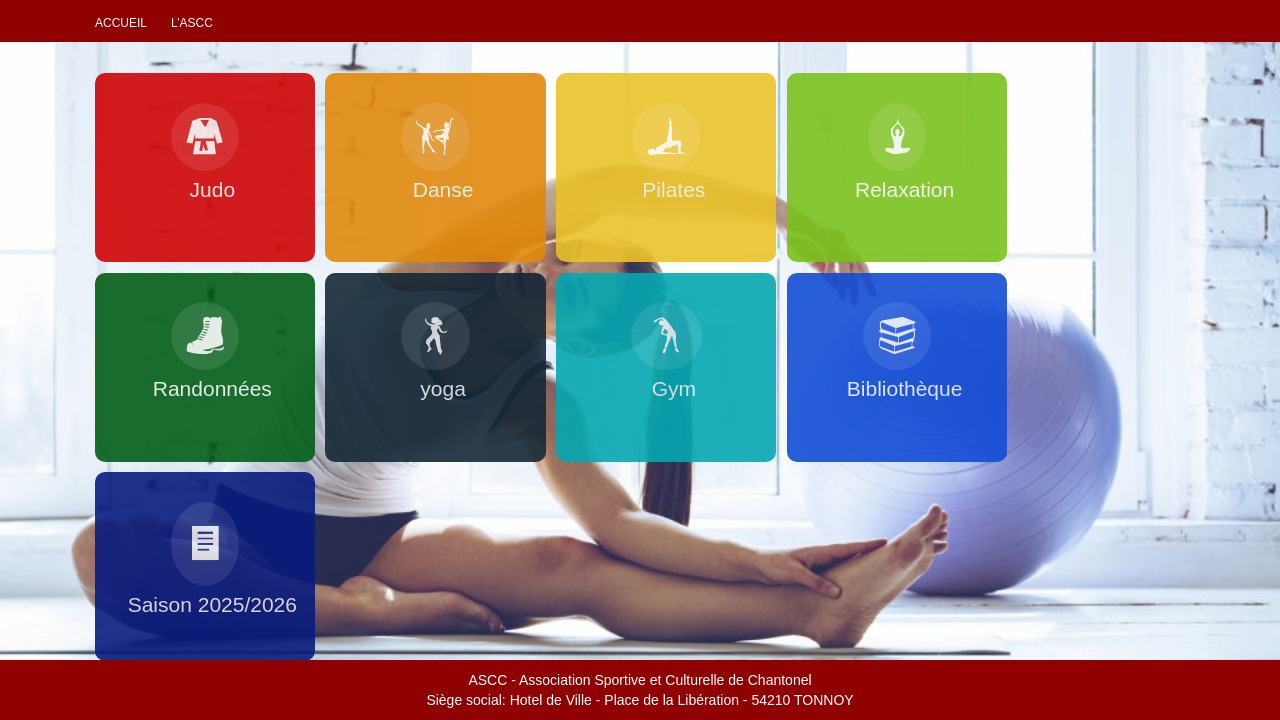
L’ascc (192, 23)
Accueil (121, 23)
